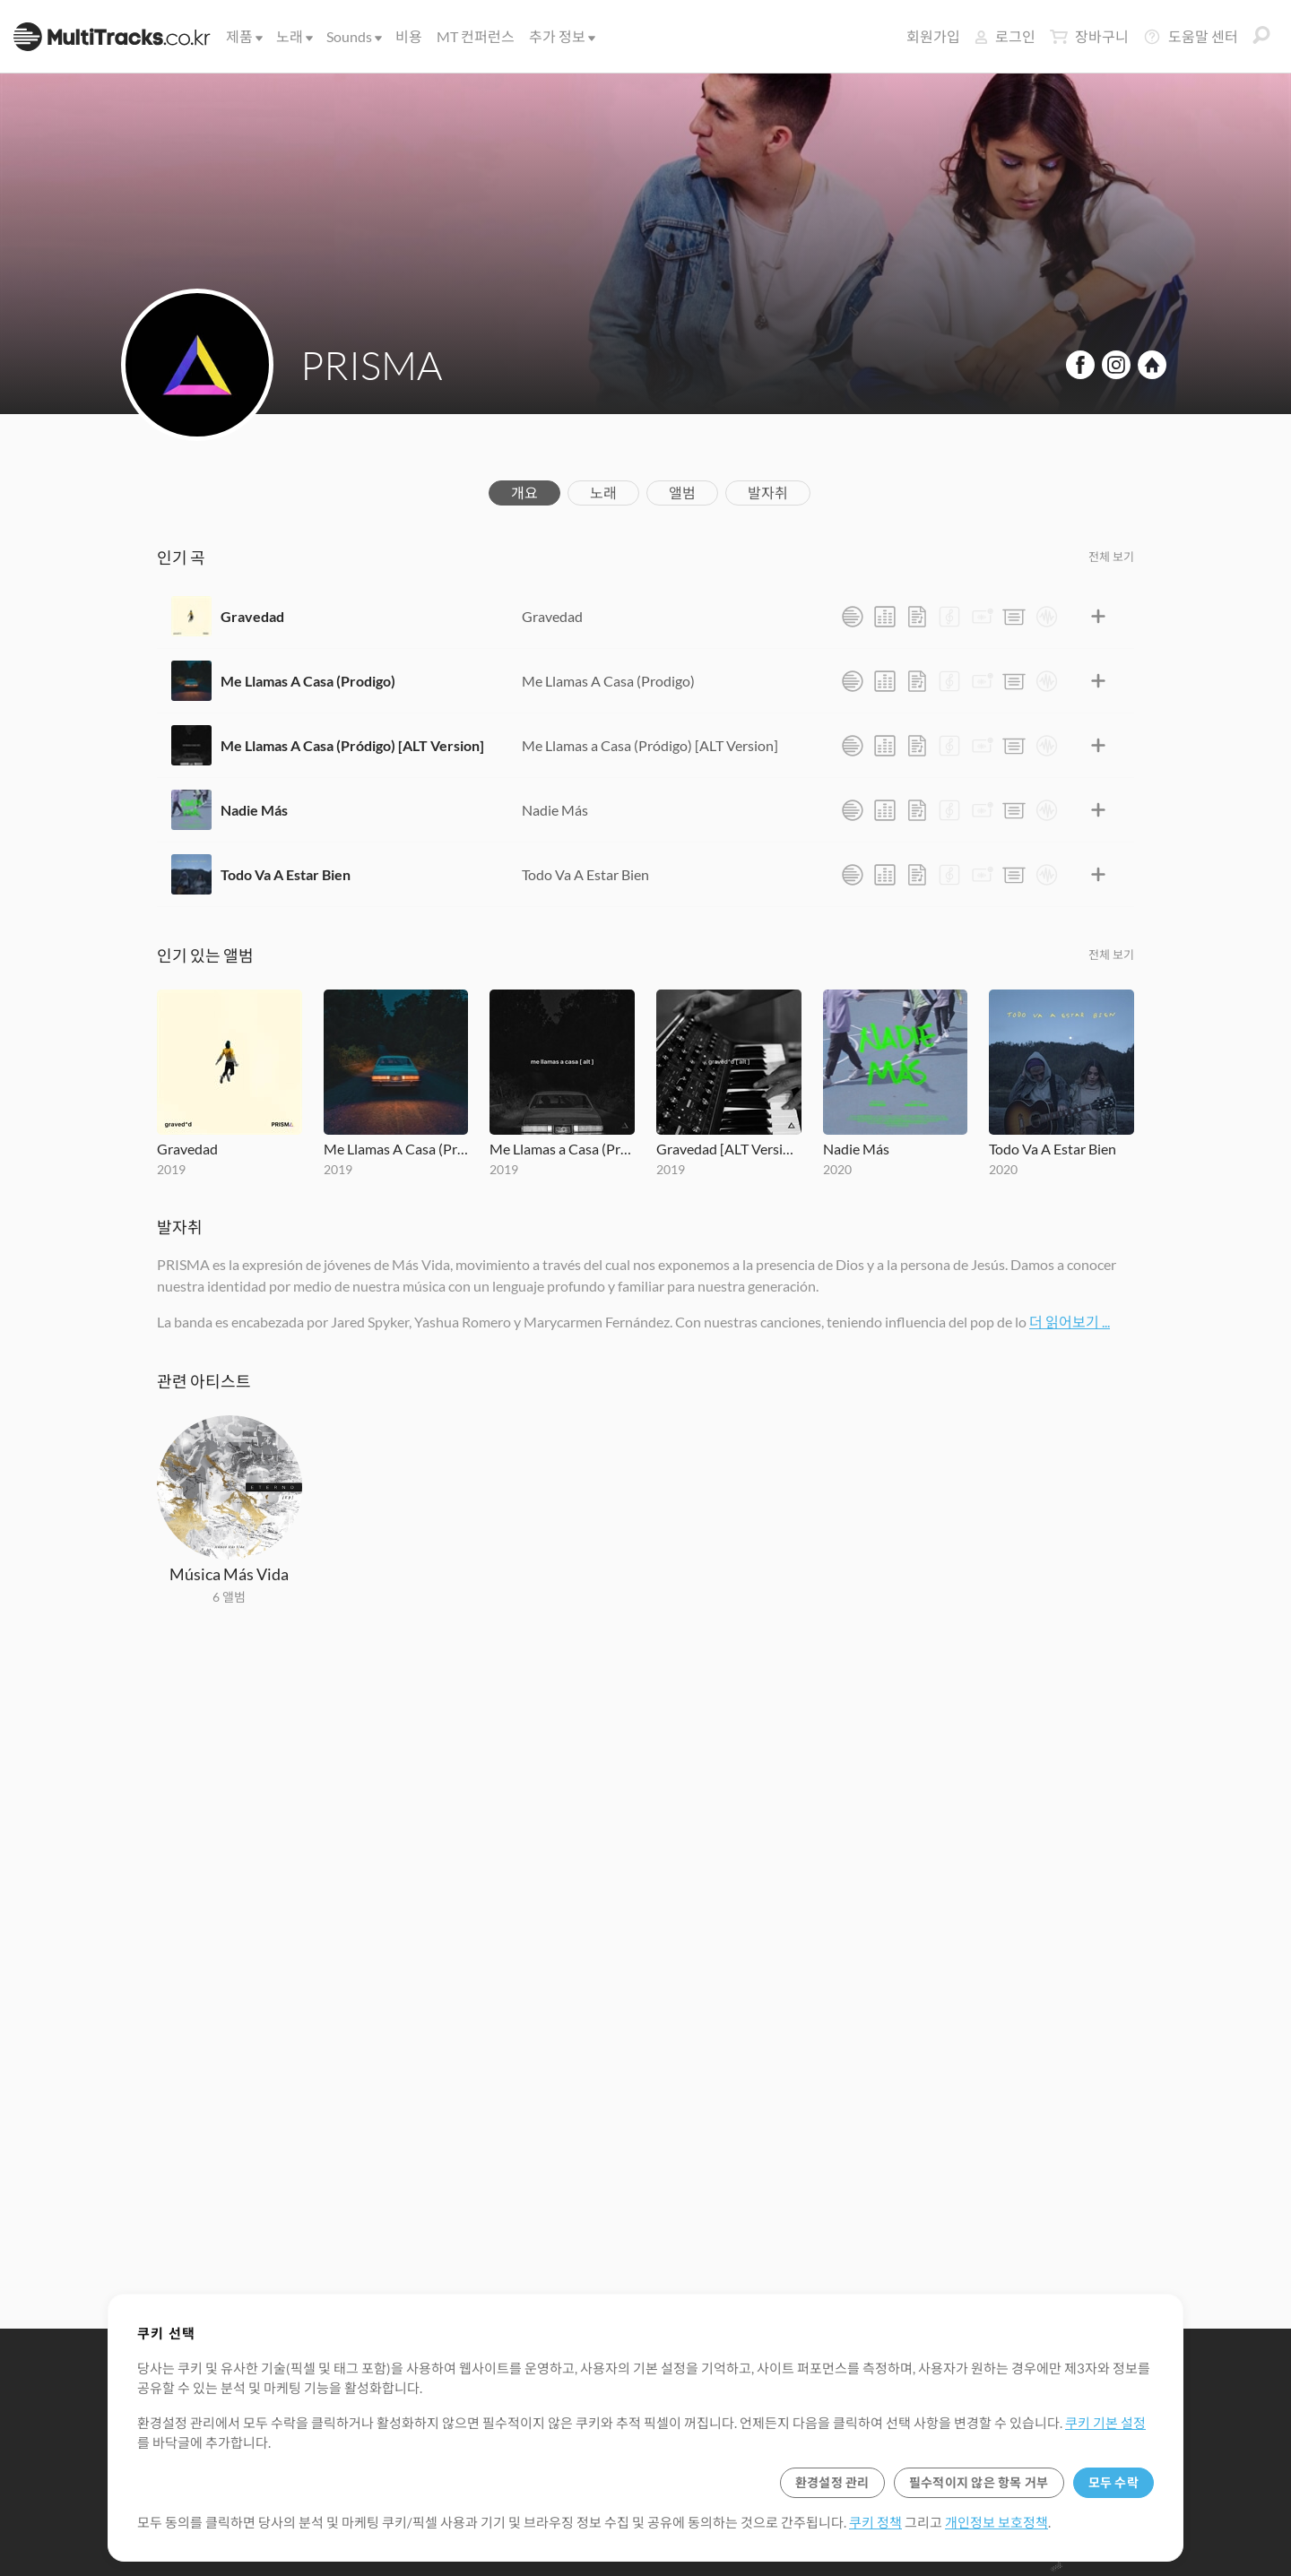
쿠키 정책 (875, 2522)
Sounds (352, 36)
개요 (524, 492)
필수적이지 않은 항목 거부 (979, 2482)
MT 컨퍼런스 (476, 36)
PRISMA (371, 365)
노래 (293, 36)
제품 (243, 36)
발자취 (768, 492)
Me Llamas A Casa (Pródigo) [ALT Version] (352, 745)
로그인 (1005, 36)
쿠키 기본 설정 (1105, 2423)
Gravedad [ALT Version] (728, 1148)
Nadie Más (254, 809)
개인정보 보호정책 (996, 2522)
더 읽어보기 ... (1069, 1321)
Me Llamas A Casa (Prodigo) (308, 680)
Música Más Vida (229, 1574)
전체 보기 (1111, 556)
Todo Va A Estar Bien (286, 874)
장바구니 (1089, 37)
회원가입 (933, 36)
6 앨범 (229, 1596)
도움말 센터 (1190, 37)
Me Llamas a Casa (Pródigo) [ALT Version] (650, 745)
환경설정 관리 (832, 2482)
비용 (408, 36)
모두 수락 (1113, 2482)
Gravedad (252, 616)
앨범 (682, 492)
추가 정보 (561, 36)
